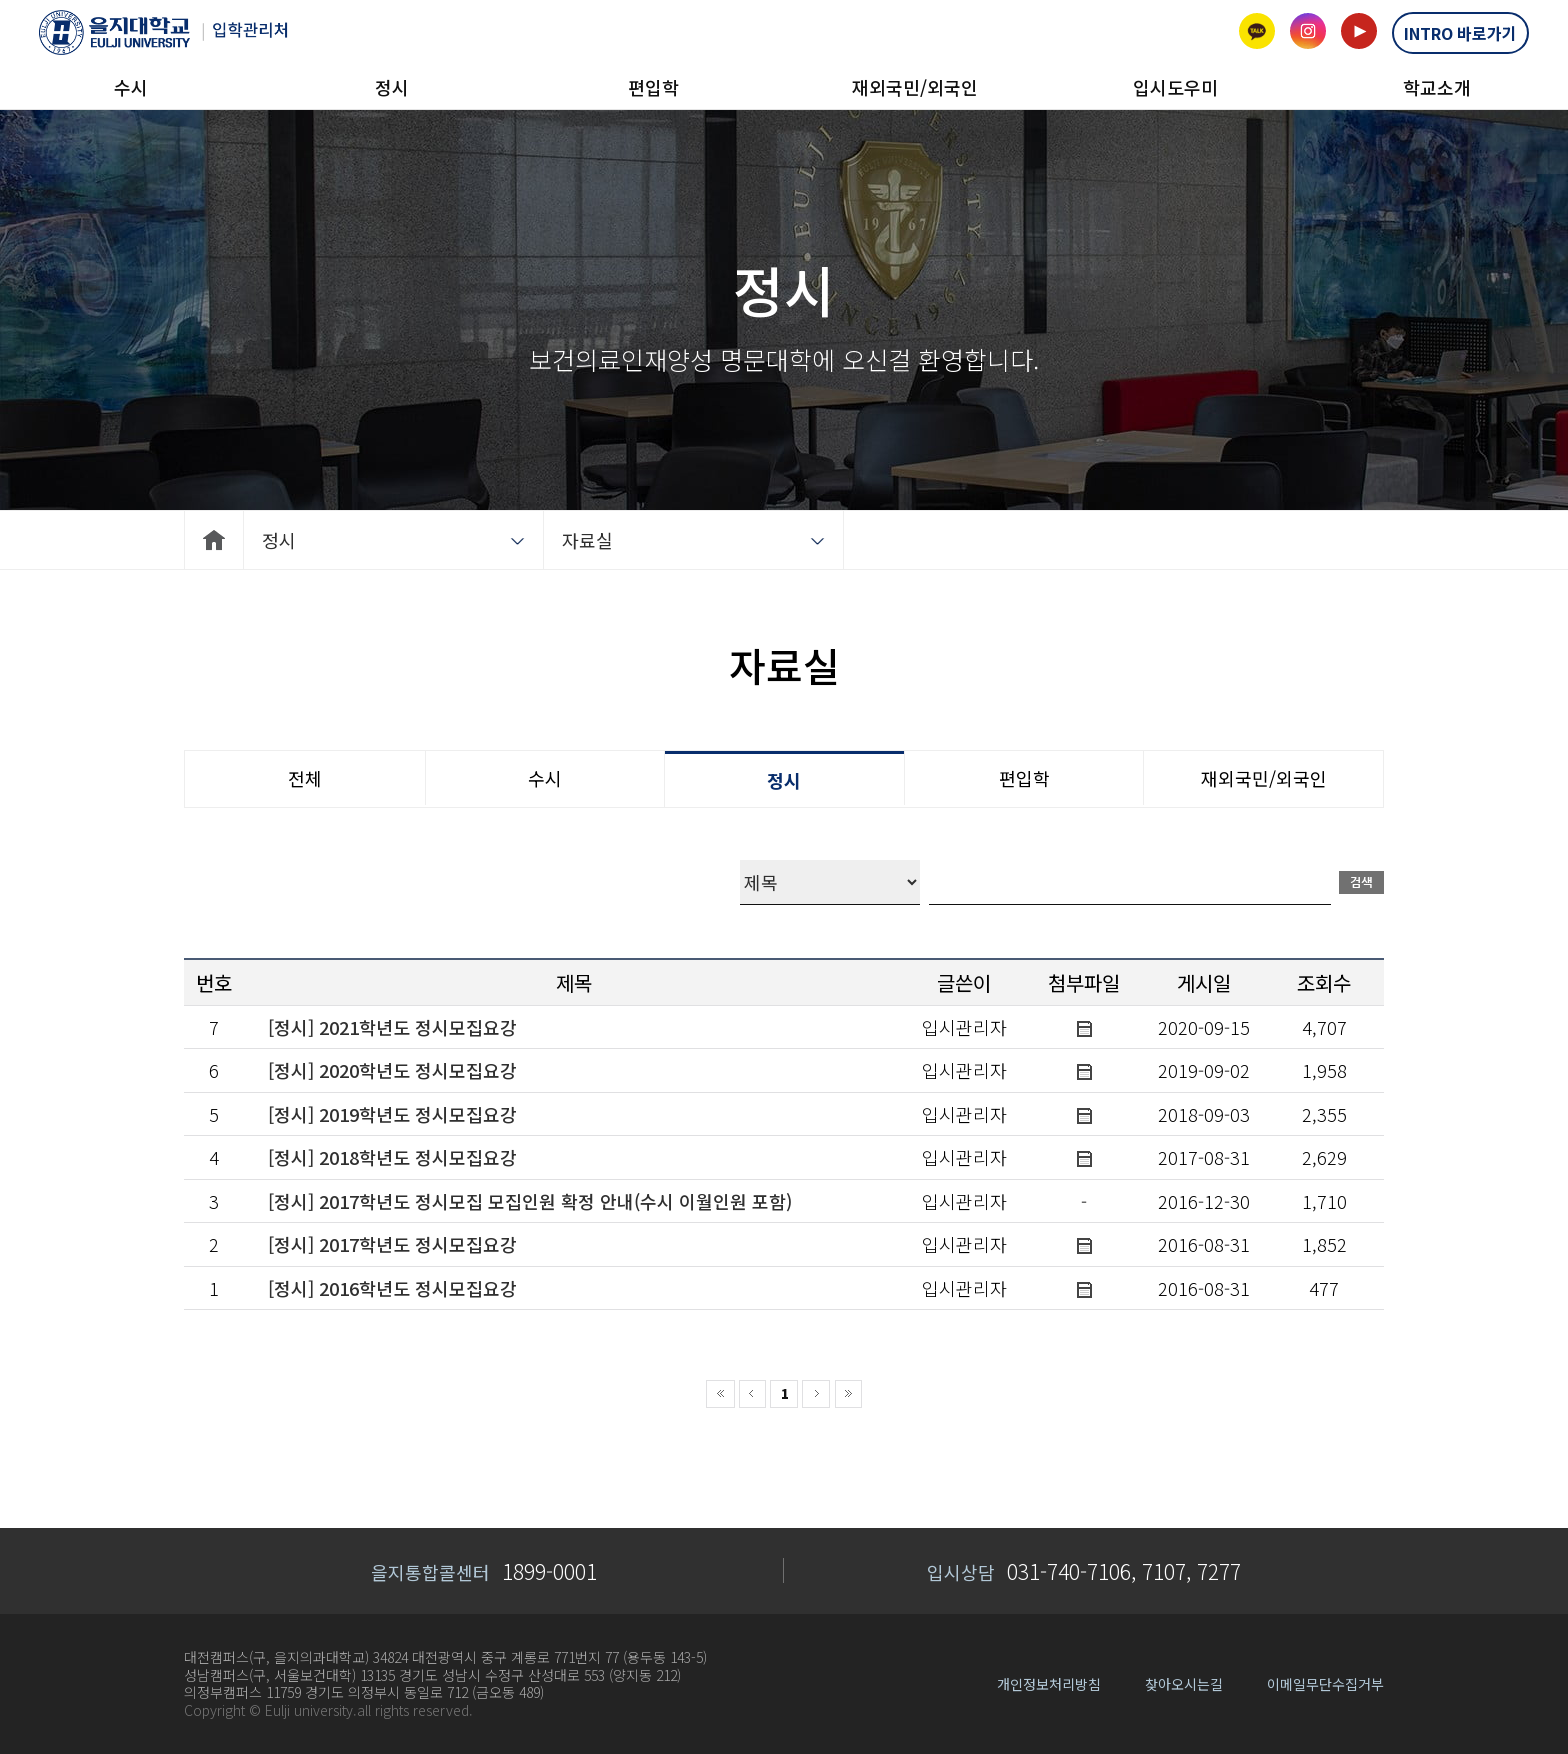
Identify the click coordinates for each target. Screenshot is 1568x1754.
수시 (131, 87)
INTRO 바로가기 (1460, 33)
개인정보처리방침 (1049, 1684)
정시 (392, 87)
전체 (305, 778)
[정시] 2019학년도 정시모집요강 (392, 1114)
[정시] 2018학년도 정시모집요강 (392, 1157)
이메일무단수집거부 (1325, 1684)
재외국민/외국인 (915, 87)
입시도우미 (1175, 87)
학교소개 (1437, 87)
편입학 (653, 87)
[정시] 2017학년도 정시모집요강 (392, 1244)
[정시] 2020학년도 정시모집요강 (392, 1070)
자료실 (587, 540)
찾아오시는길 (1184, 1684)
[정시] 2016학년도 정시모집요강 (392, 1288)
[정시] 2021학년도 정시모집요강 (392, 1027)
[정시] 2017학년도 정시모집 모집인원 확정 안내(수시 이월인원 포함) (530, 1201)
